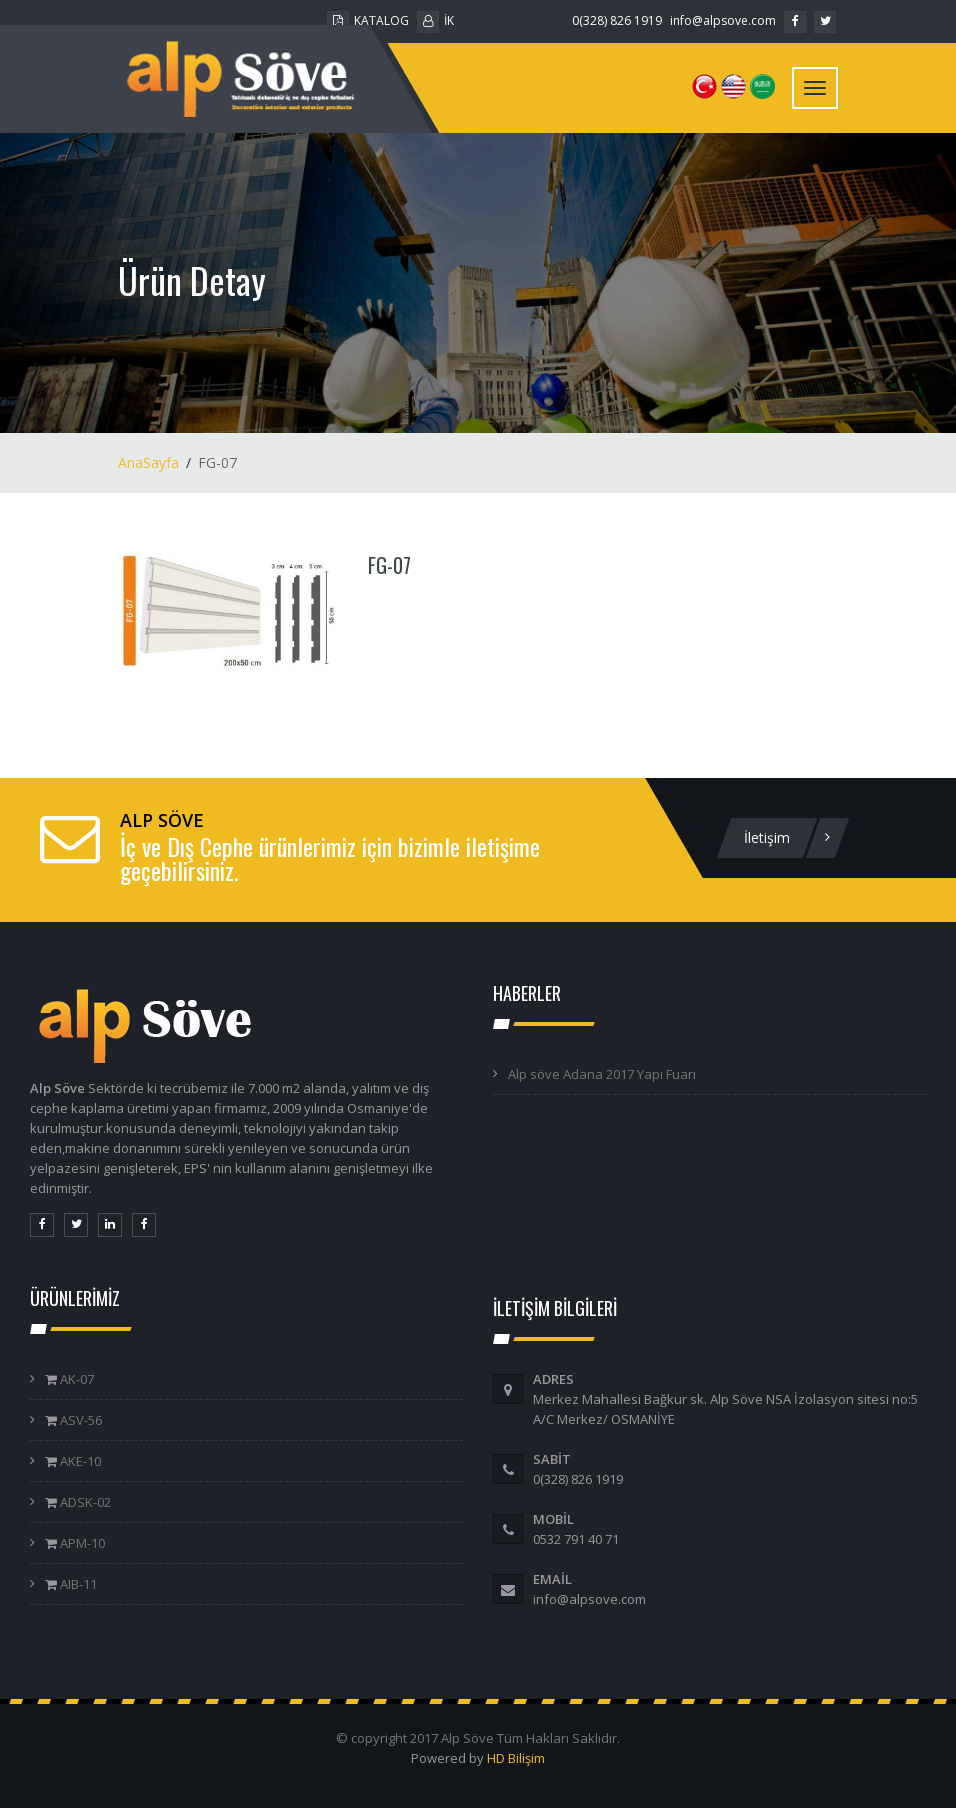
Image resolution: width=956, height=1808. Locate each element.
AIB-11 (77, 1584)
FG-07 (389, 565)
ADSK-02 (84, 1502)
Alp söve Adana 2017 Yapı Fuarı (602, 1074)
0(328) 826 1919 (617, 20)
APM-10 (81, 1543)
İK (435, 20)
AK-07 (75, 1379)
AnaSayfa (148, 462)
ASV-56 (79, 1420)
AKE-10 (79, 1461)
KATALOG (368, 20)
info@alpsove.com (723, 20)
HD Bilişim (516, 1758)
